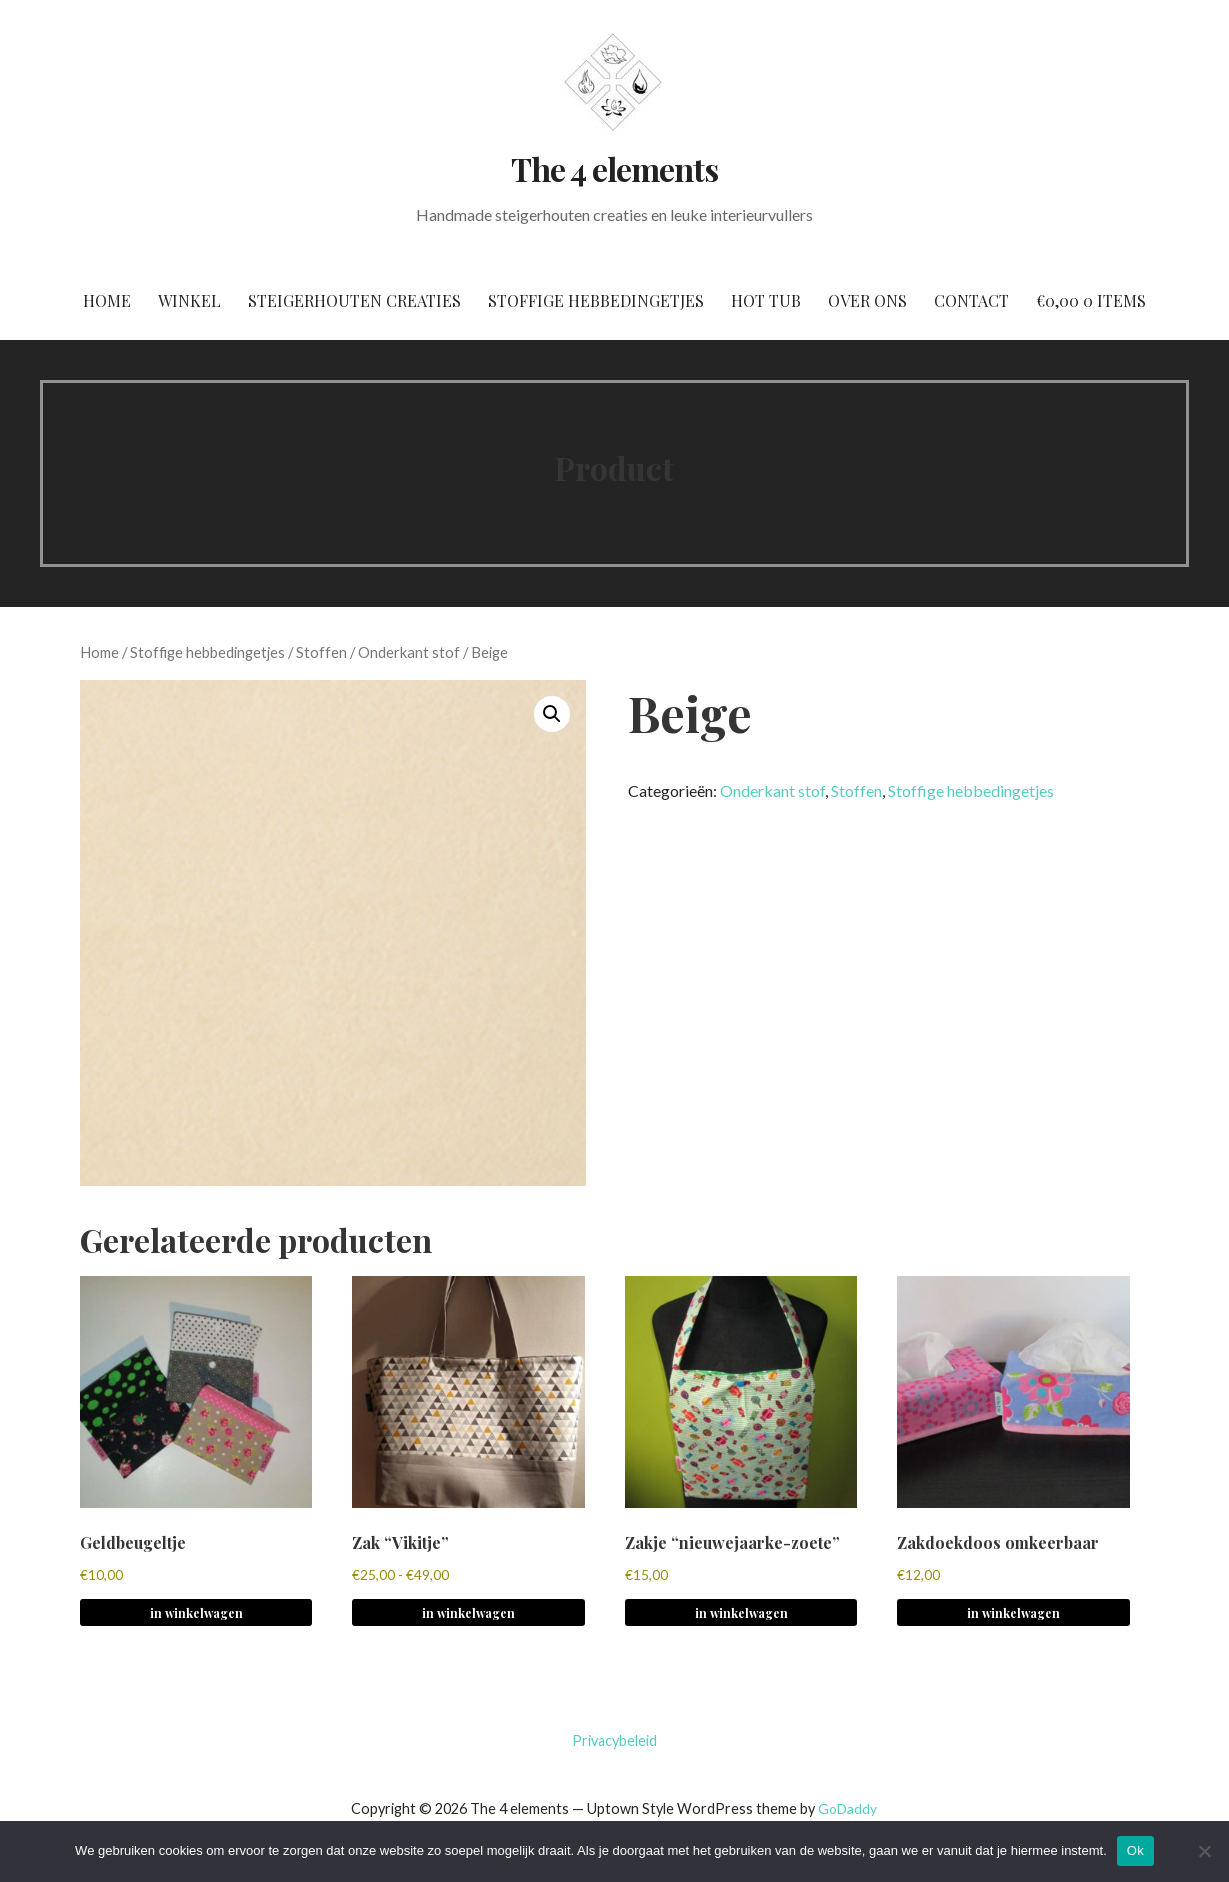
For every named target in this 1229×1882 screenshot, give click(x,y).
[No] (1204, 1851)
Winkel (189, 300)
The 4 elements (615, 168)
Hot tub (766, 300)
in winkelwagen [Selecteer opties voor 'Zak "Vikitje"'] (468, 1613)
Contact (971, 300)
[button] (552, 714)
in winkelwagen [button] (196, 1613)
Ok (1135, 1850)
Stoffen (321, 652)
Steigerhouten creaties (354, 300)
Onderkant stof (409, 652)
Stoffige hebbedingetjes (596, 300)
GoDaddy (847, 1808)
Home (107, 300)
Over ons (867, 300)
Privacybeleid (614, 1740)
